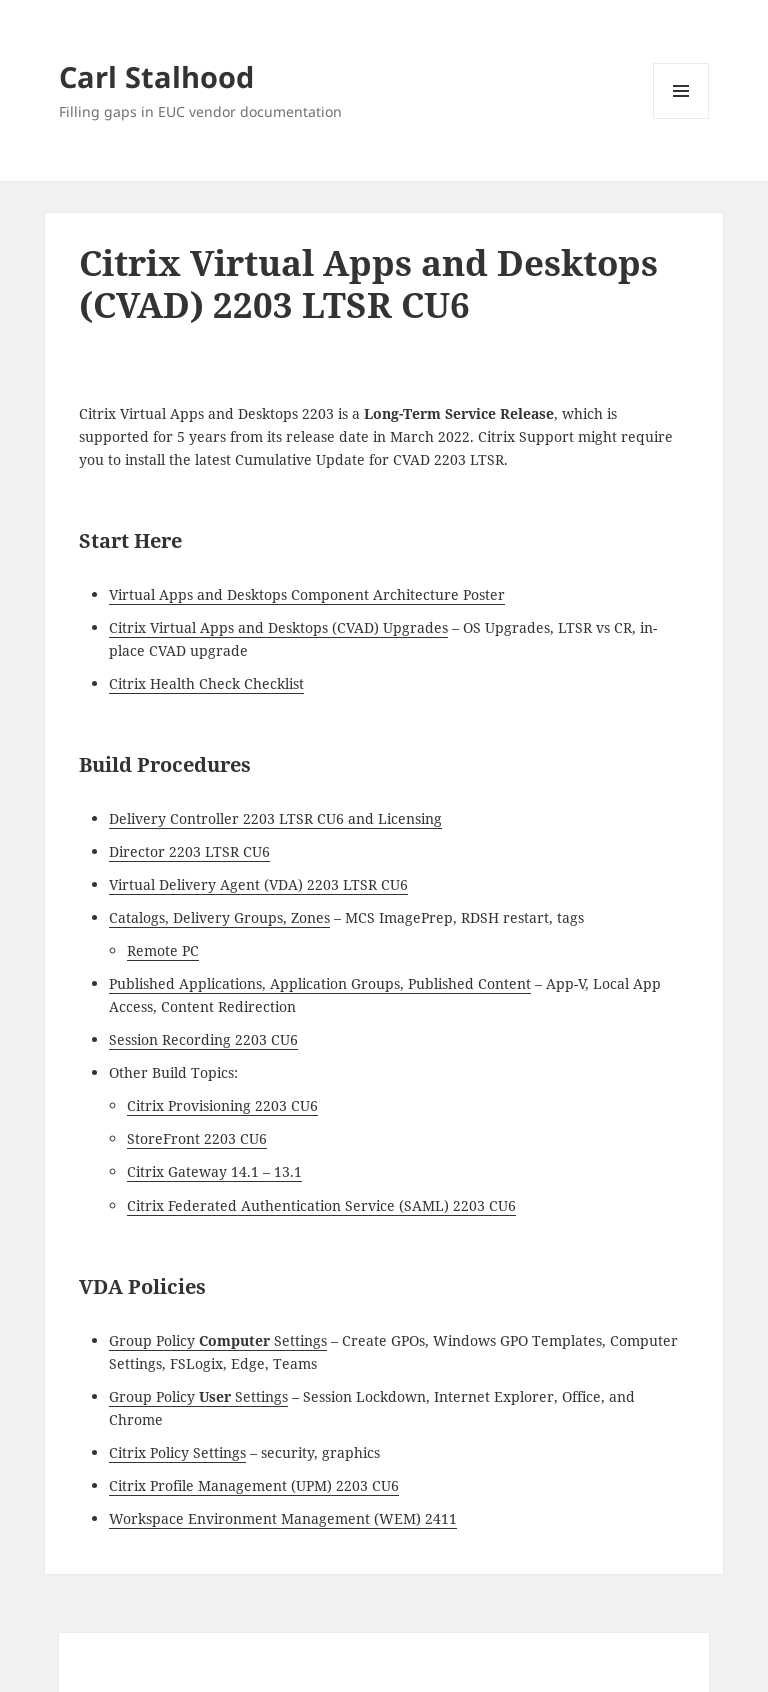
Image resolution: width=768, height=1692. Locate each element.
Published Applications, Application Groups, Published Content (320, 983)
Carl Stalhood (156, 76)
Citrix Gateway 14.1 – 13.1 (214, 1171)
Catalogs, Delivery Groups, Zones (219, 917)
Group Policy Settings (218, 1340)
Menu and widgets (681, 118)
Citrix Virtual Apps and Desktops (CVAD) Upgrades (278, 627)
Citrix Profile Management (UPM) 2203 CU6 (254, 1485)
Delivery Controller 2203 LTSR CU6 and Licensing (275, 818)
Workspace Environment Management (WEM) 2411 (283, 1518)
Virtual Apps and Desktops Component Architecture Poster (307, 594)
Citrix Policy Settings (177, 1452)
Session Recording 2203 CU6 (203, 1039)
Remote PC (163, 950)
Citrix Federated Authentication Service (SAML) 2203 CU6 (321, 1205)
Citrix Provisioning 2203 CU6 (222, 1105)
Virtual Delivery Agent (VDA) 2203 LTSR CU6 (258, 884)
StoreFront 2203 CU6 (197, 1138)
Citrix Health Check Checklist (206, 683)
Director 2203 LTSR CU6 (189, 851)
